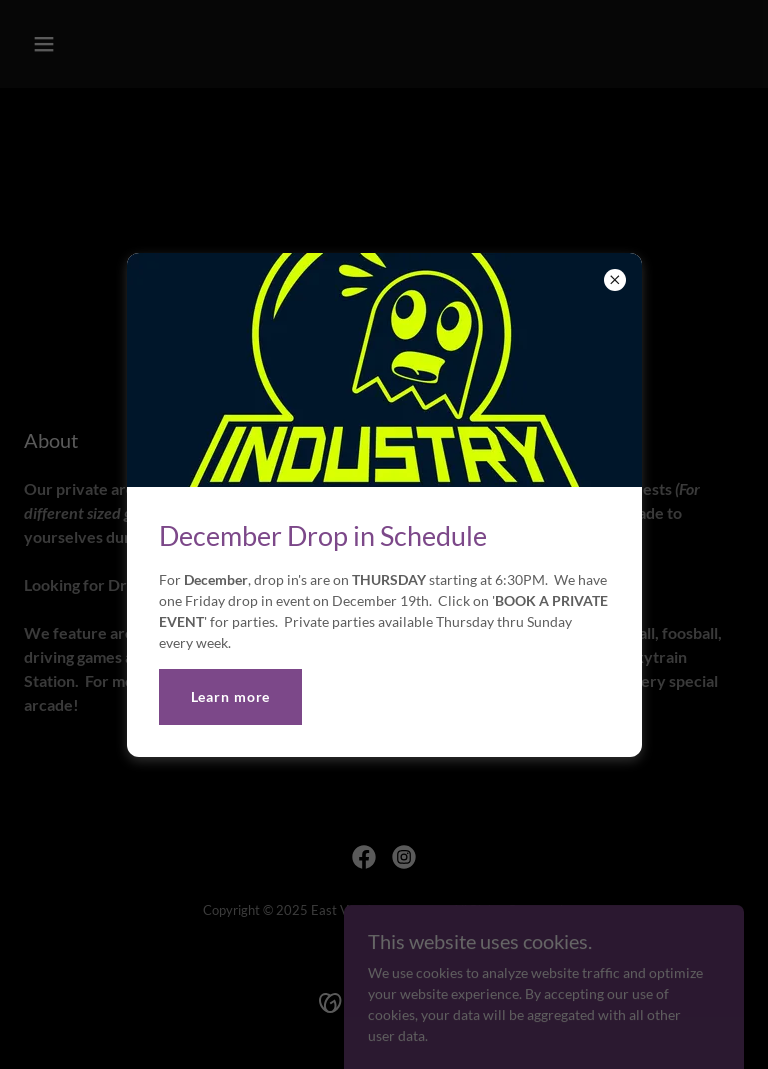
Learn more (231, 696)
